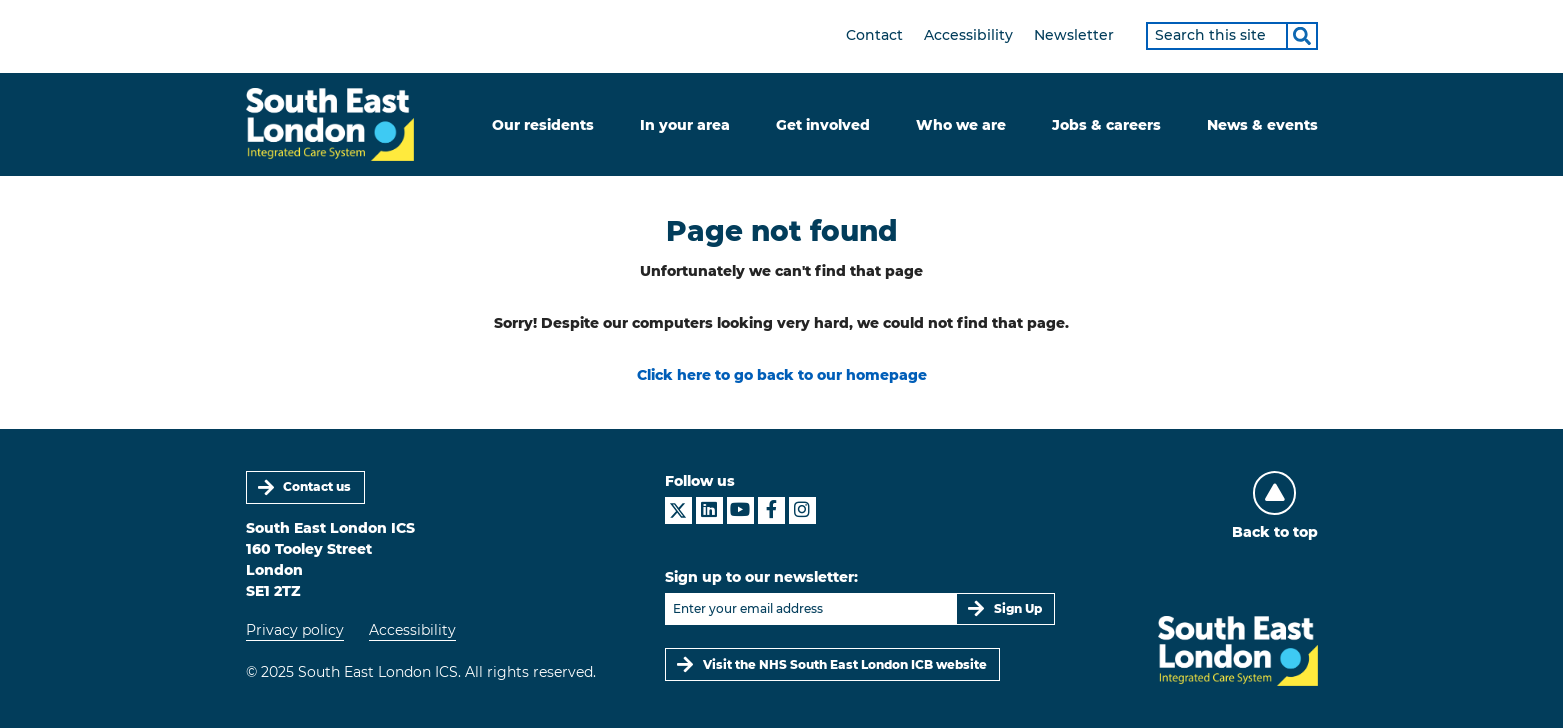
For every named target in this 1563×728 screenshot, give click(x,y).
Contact (874, 35)
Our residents (543, 125)
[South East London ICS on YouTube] (740, 510)
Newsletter (1074, 35)
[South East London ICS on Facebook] (771, 510)
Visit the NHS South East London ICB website (845, 664)
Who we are (961, 125)
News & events (1262, 125)
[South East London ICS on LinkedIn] (709, 510)
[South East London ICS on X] (678, 510)
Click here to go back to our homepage (782, 375)
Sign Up (1018, 608)
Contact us (317, 486)
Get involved (823, 125)
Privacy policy (295, 630)
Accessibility (968, 35)
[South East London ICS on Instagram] (802, 510)
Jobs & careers (1106, 125)
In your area (685, 125)
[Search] (1302, 36)
